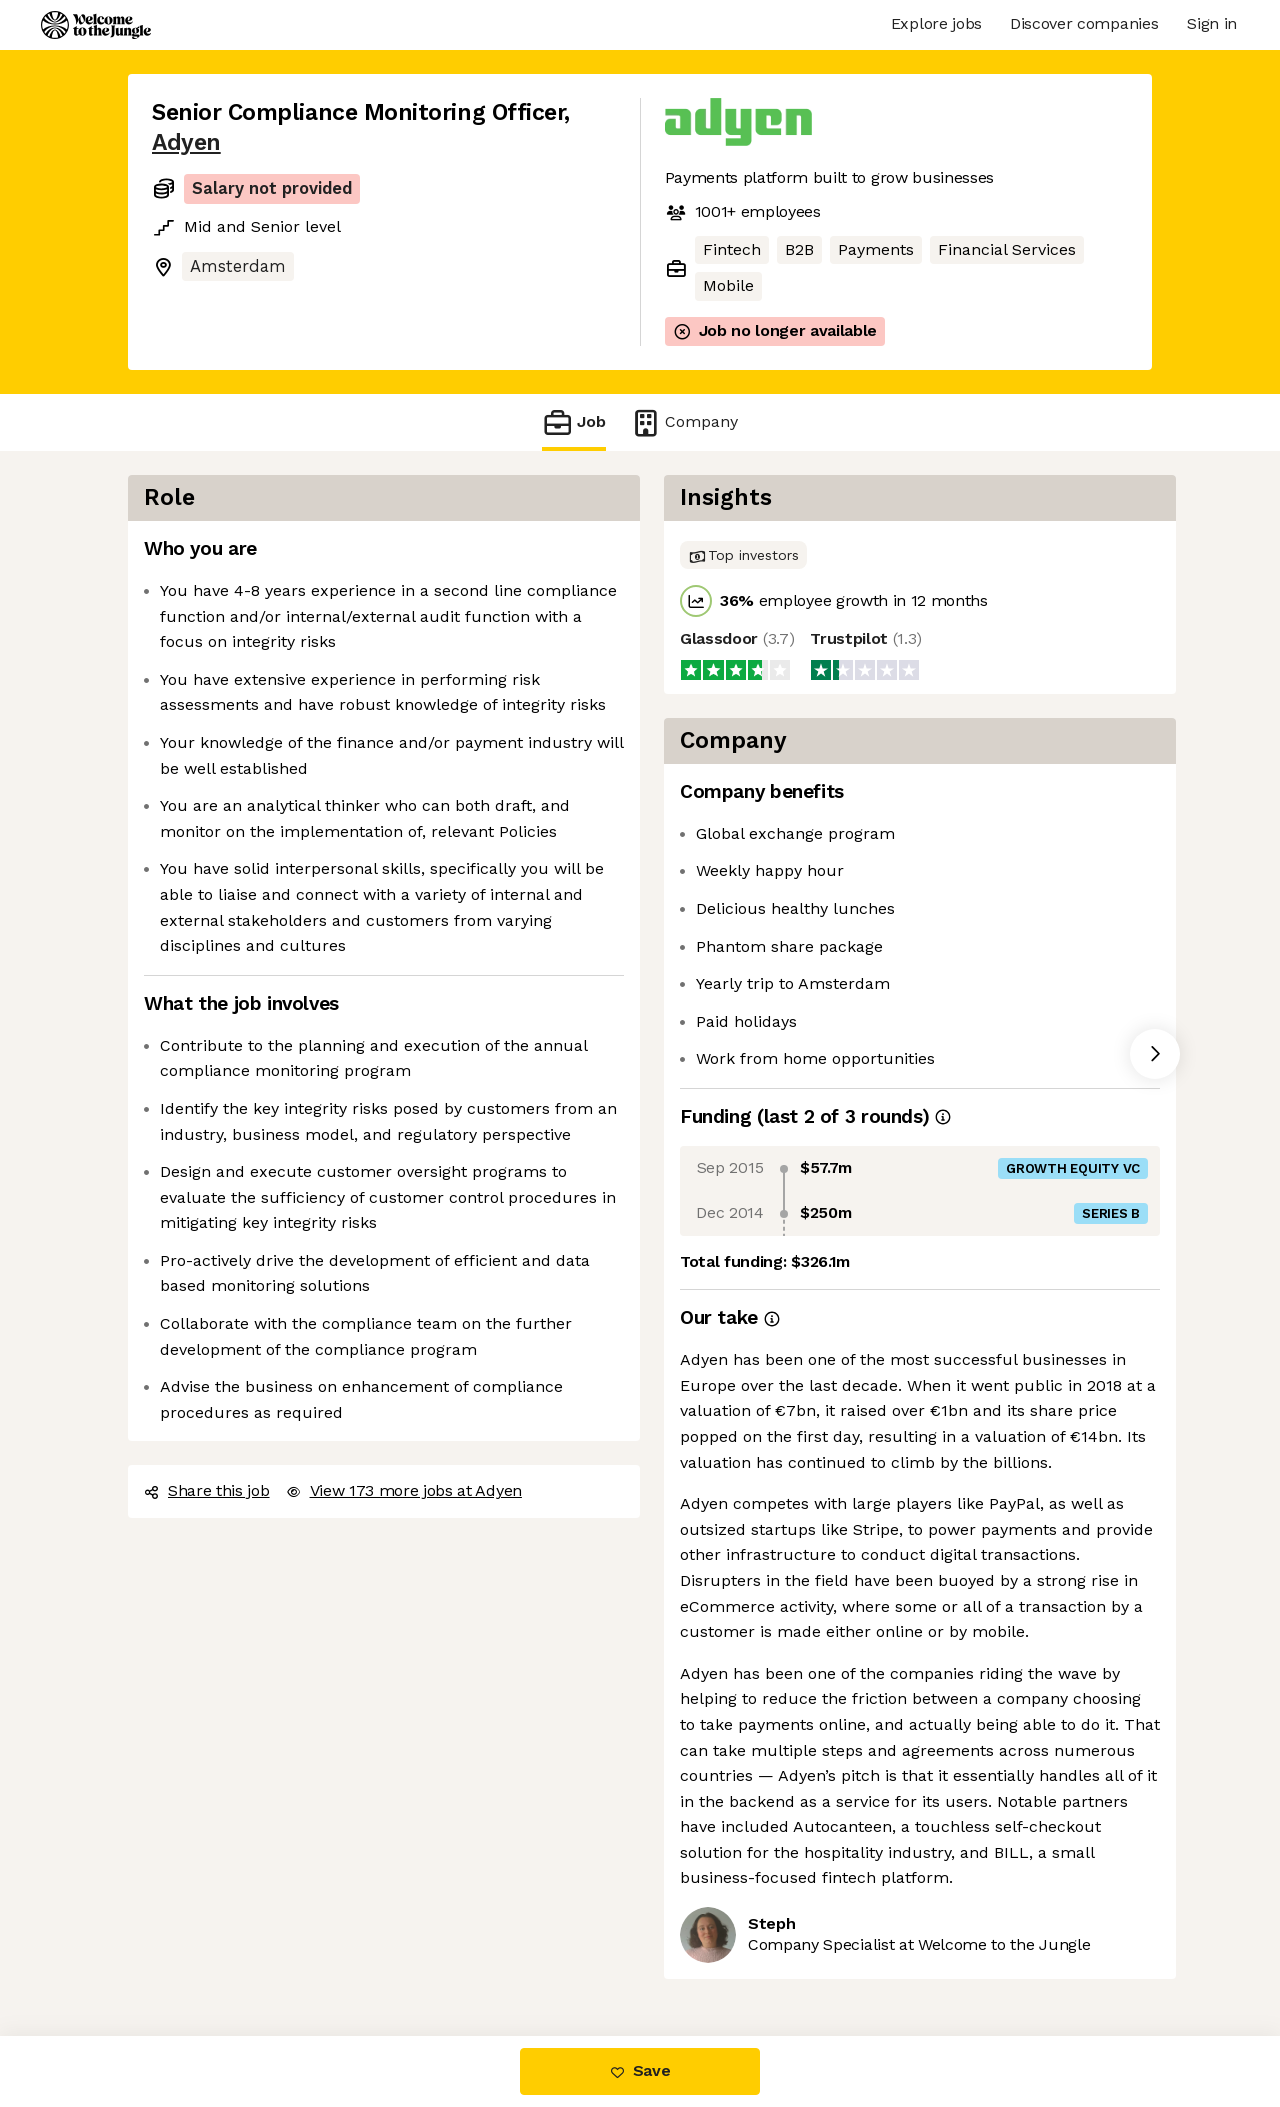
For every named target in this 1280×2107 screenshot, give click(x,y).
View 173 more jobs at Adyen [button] (404, 1490)
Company (684, 422)
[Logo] (96, 25)
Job (574, 422)
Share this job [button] (207, 1490)
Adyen (186, 142)
